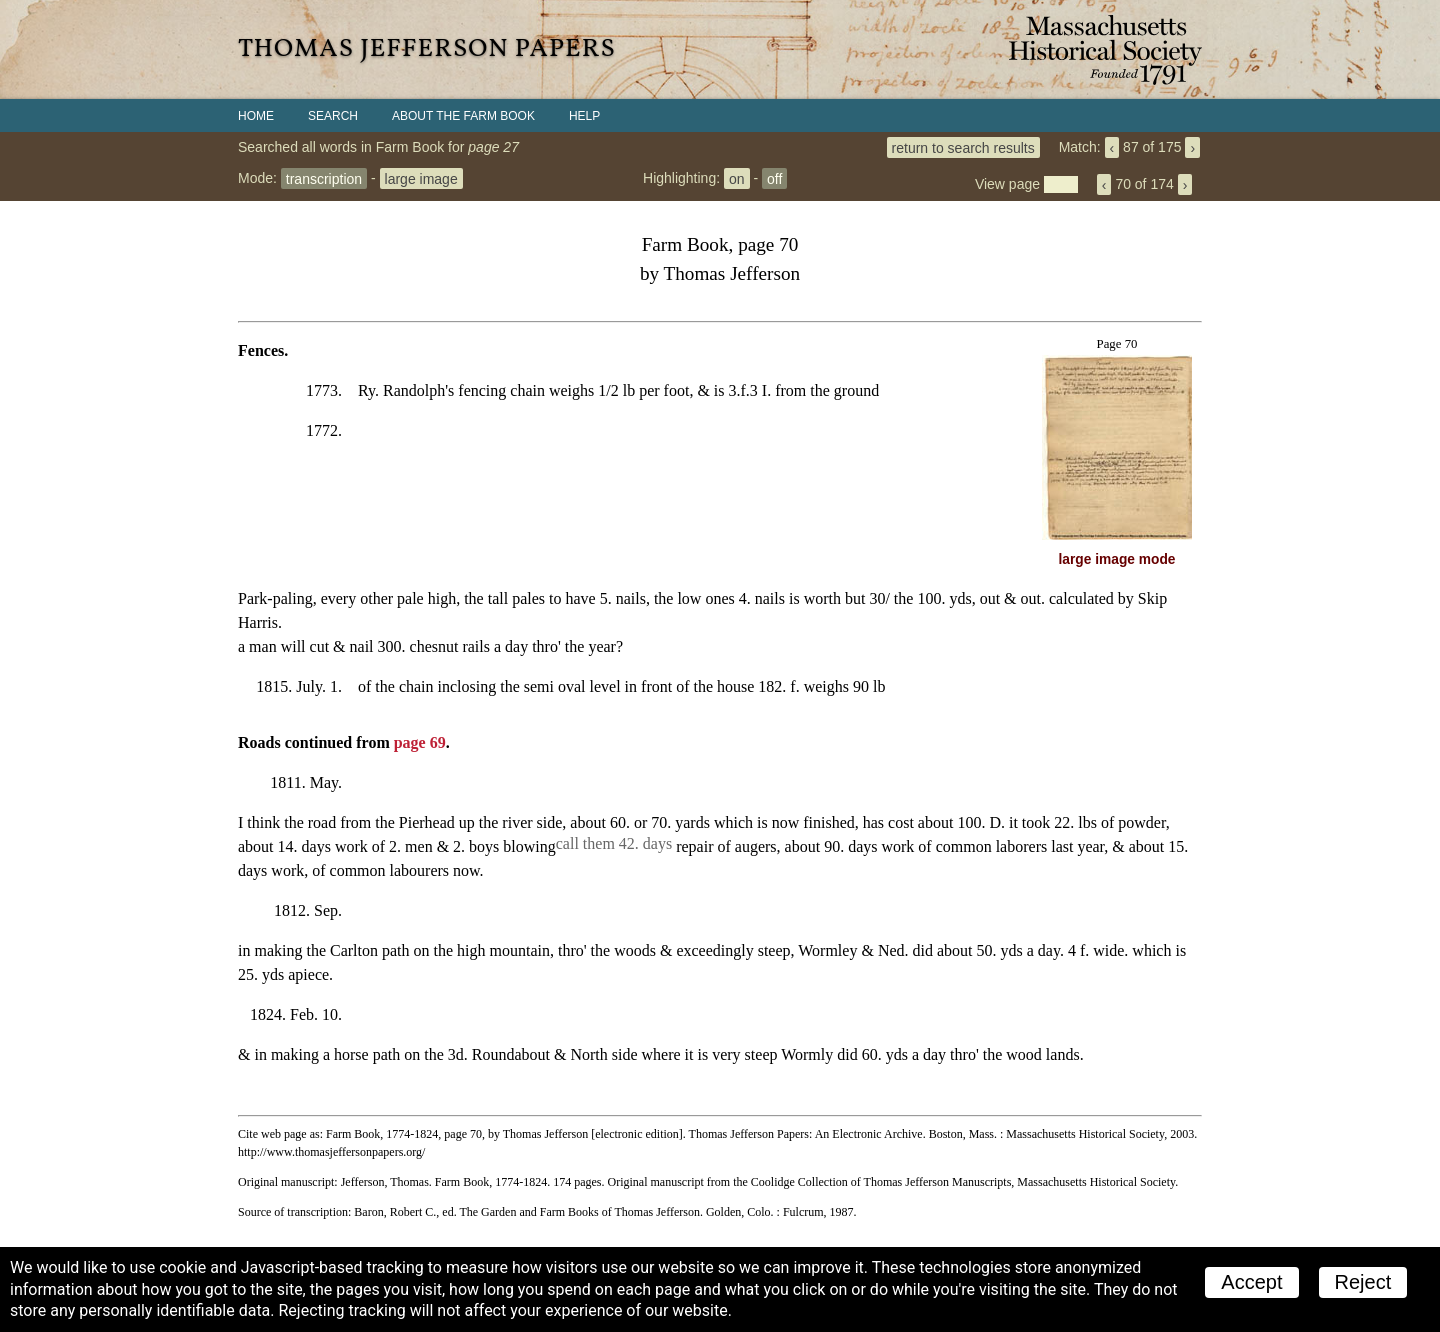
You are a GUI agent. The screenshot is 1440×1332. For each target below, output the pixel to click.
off (774, 178)
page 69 (420, 742)
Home (256, 116)
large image (421, 178)
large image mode (1117, 559)
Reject (1363, 1282)
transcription (324, 178)
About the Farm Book (463, 116)
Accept (1251, 1282)
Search (333, 116)
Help (584, 116)
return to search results (963, 147)
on (737, 178)
